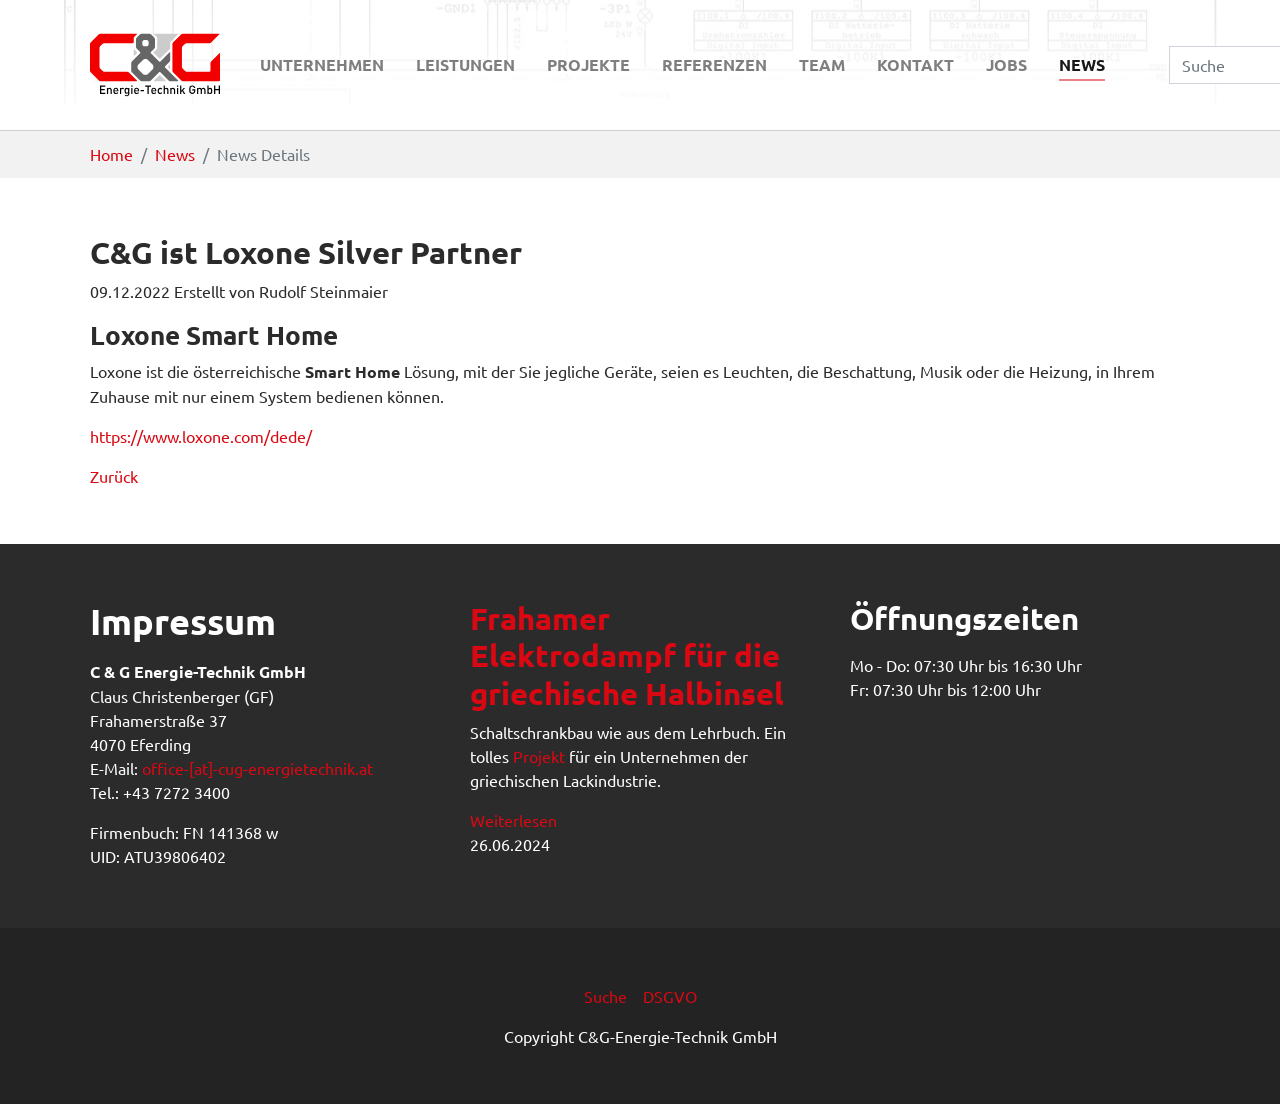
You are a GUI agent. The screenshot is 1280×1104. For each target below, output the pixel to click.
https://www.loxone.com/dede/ (201, 436)
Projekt (539, 756)
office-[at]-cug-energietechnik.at (257, 768)
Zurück (114, 476)
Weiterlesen (513, 820)
